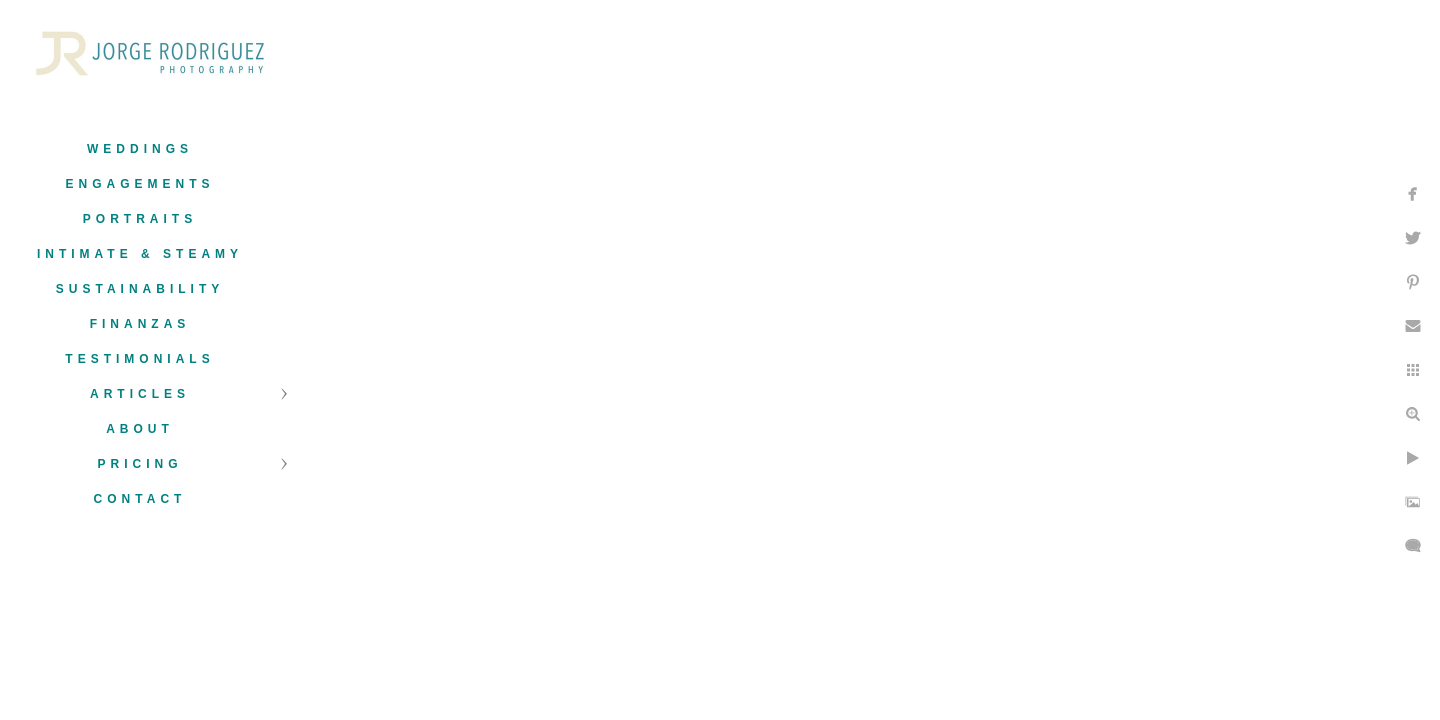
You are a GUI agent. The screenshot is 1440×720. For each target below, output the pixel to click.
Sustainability (140, 289)
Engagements (139, 184)
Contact (140, 499)
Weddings (140, 149)
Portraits (140, 219)
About (140, 429)
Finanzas (140, 324)
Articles (140, 394)
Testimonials (139, 359)
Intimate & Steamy (140, 254)
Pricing (139, 464)
